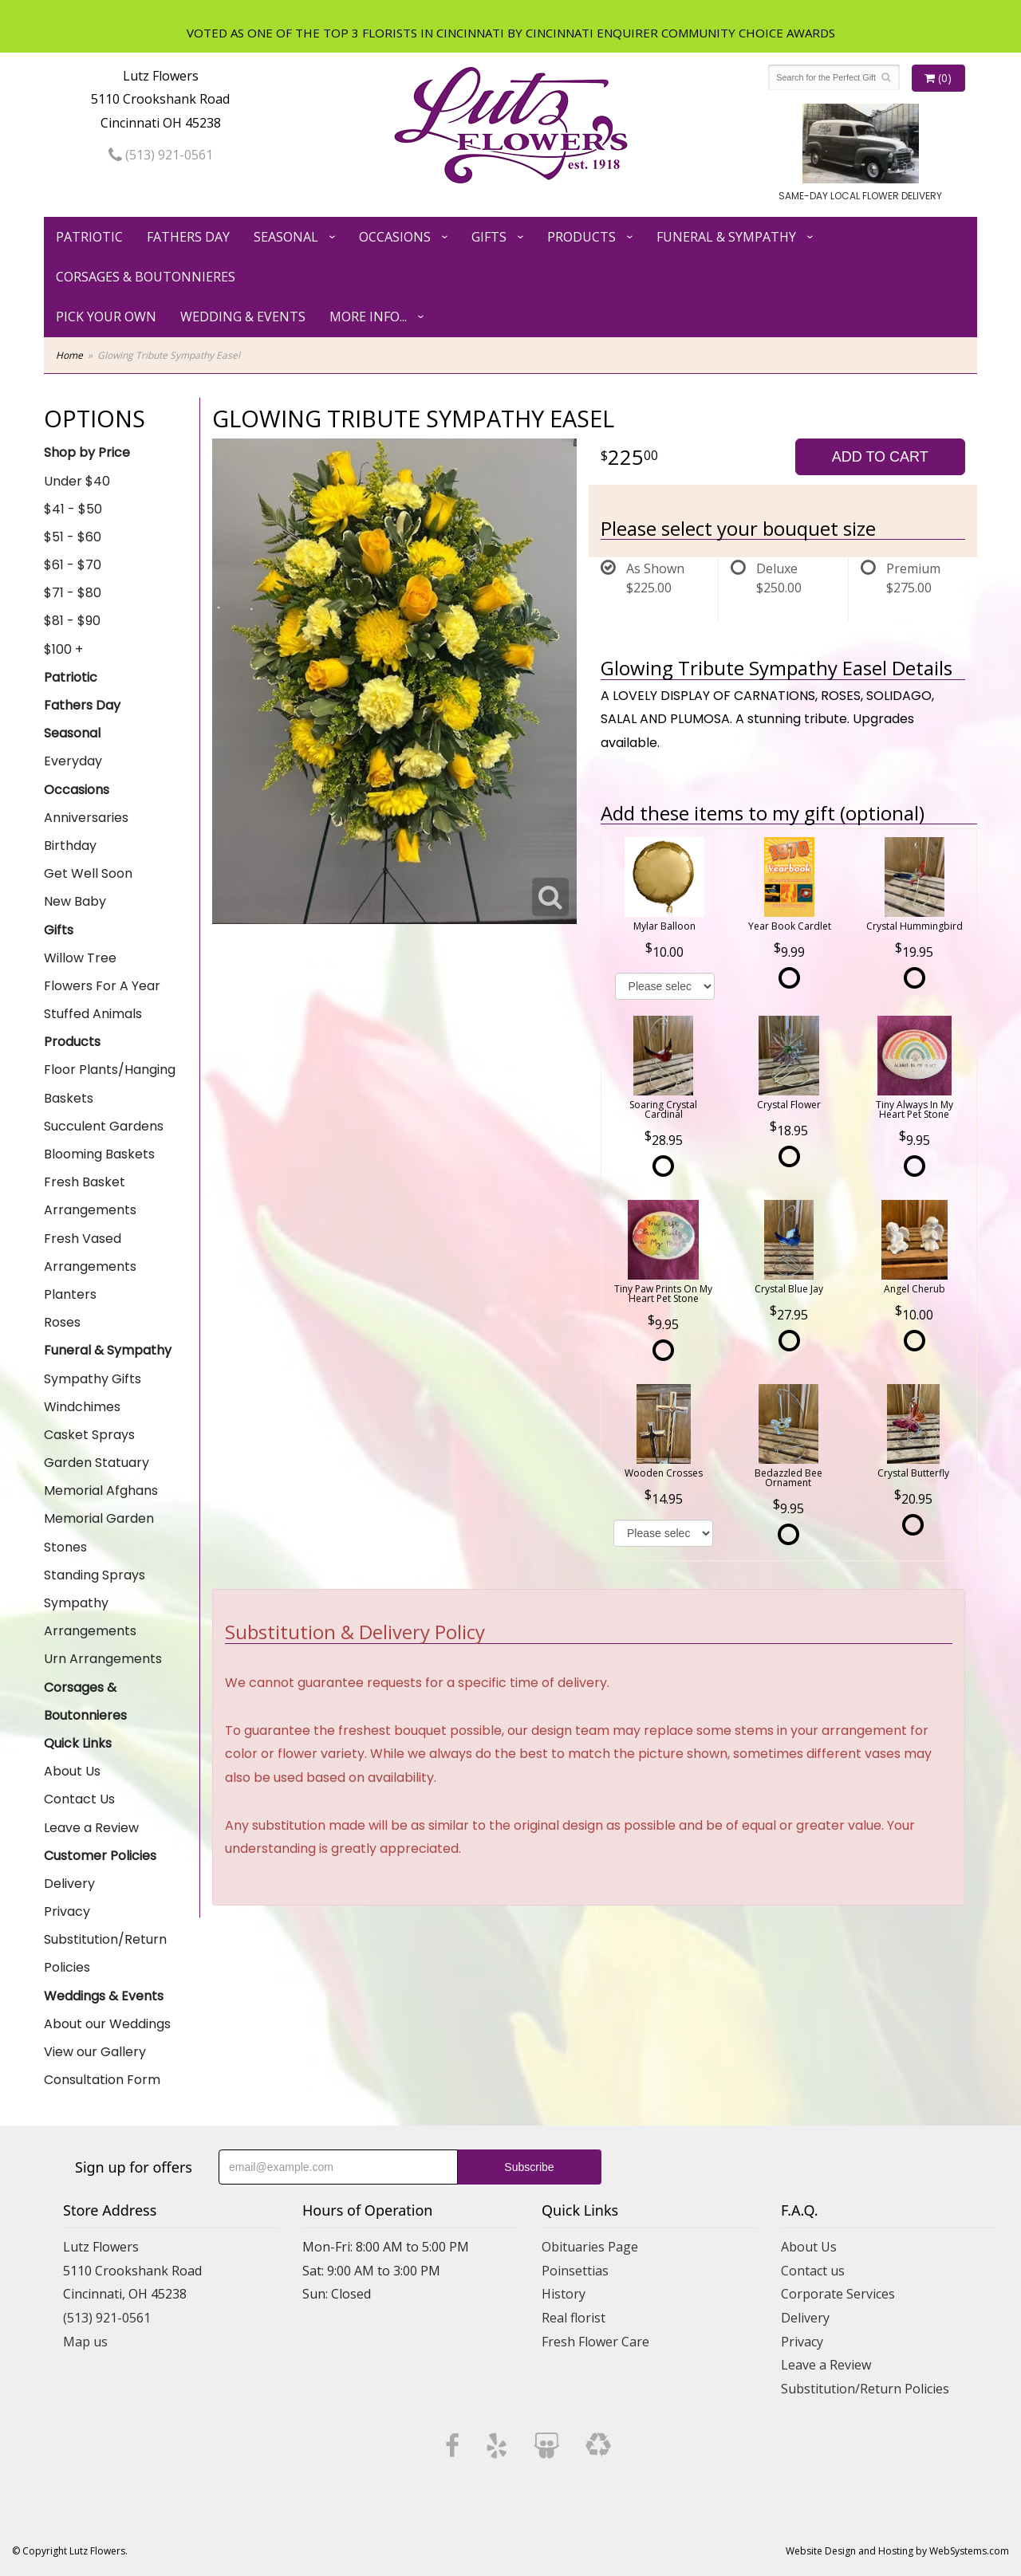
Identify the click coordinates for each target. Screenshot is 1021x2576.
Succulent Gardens (104, 1126)
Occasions (395, 237)
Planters (70, 1294)
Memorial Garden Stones (99, 1532)
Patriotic (89, 237)
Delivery (69, 1883)
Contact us (813, 2270)
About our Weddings (107, 2024)
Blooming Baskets (99, 1154)
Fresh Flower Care (595, 2341)
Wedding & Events (243, 316)
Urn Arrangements (103, 1659)
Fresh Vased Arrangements (90, 1252)
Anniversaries (86, 817)
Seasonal (286, 237)
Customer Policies (100, 1855)
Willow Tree (80, 958)
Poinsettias (575, 2270)
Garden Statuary (96, 1462)
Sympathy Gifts (92, 1379)
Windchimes (82, 1407)
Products (581, 237)
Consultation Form (102, 2080)
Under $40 (77, 481)
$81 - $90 (72, 621)
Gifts (489, 237)
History (563, 2294)
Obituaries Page (590, 2246)
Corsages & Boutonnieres (145, 276)
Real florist (573, 2317)
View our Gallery (95, 2052)
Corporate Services (838, 2294)
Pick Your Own (106, 316)
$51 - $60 (72, 537)
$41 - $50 (73, 509)
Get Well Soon (88, 873)
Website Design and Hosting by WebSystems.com (897, 2551)
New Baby (75, 901)
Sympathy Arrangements (90, 1617)
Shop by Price (87, 452)
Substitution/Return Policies (105, 1953)
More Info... (368, 316)
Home (69, 355)
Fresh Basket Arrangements (90, 1196)
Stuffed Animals (93, 1014)
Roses (62, 1322)
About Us (72, 1771)
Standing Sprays (94, 1575)
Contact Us (79, 1799)
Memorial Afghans (101, 1490)
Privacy (67, 1911)
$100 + (63, 649)
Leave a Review (91, 1828)
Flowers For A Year (102, 986)
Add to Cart (880, 457)
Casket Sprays (89, 1435)
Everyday (73, 761)
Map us (85, 2341)
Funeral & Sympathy (726, 237)
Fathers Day (188, 237)
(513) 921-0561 (160, 154)
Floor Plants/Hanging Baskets (109, 1083)
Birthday (70, 845)
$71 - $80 (72, 593)
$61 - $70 (72, 565)
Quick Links (78, 1743)
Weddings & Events (104, 1996)
